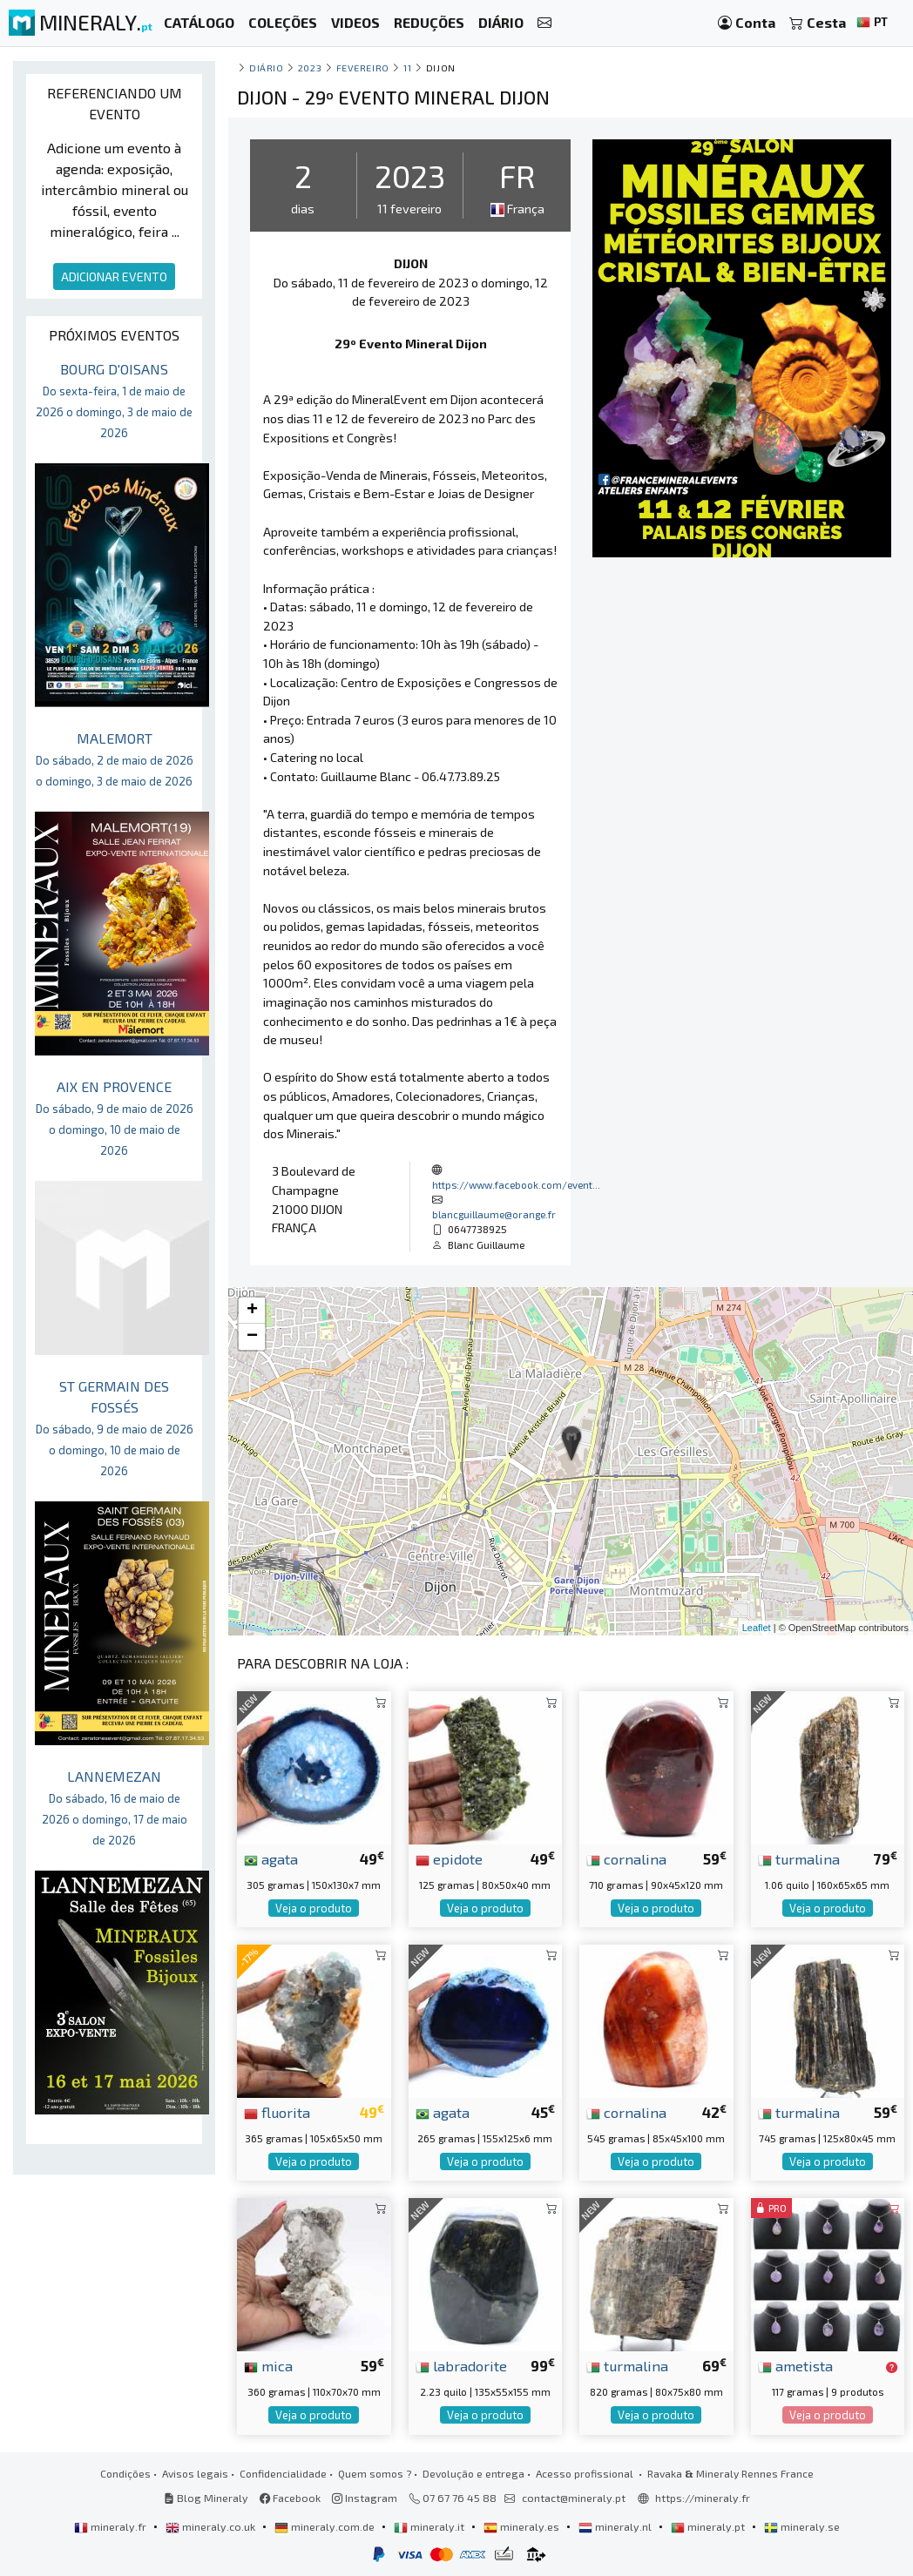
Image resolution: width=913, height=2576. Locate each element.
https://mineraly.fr (702, 2498)
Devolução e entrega (473, 2473)
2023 (309, 67)
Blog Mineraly (206, 2498)
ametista (795, 2365)
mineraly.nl (616, 2526)
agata (271, 1858)
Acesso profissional (586, 2473)
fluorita (277, 2112)
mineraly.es (523, 2526)
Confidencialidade (283, 2473)
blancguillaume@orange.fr (494, 1214)
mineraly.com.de (325, 2526)
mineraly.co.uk (212, 2526)
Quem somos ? (374, 2473)
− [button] (252, 1337)
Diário (266, 67)
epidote (449, 1858)
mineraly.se (802, 2526)
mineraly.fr (111, 2526)
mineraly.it (430, 2526)
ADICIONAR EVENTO (114, 276)
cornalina (626, 1858)
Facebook (290, 2498)
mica (268, 2365)
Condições (125, 2473)
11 (407, 67)
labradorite (461, 2365)
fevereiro (362, 67)
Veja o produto (313, 1908)
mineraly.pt (709, 2526)
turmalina (799, 1858)
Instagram (364, 2498)
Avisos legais (195, 2473)
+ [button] (252, 1311)
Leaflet (756, 1627)
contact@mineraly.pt (574, 2498)
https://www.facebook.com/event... (516, 1184)
